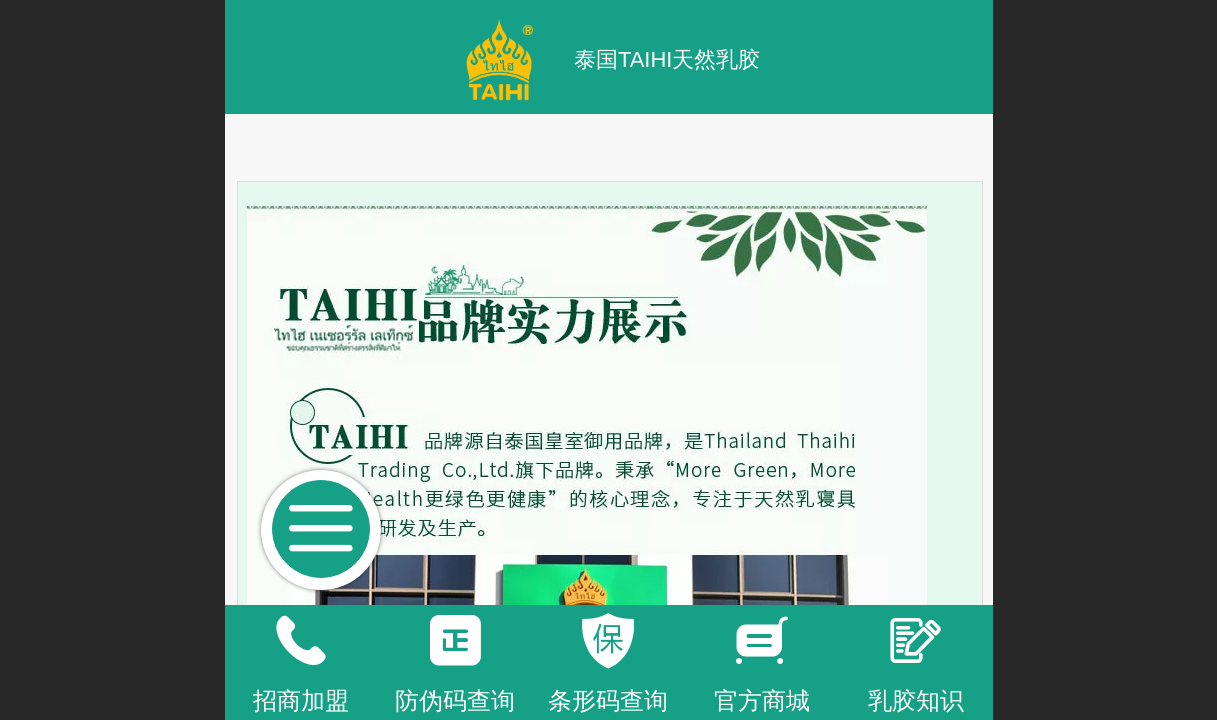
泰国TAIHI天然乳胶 (667, 59)
